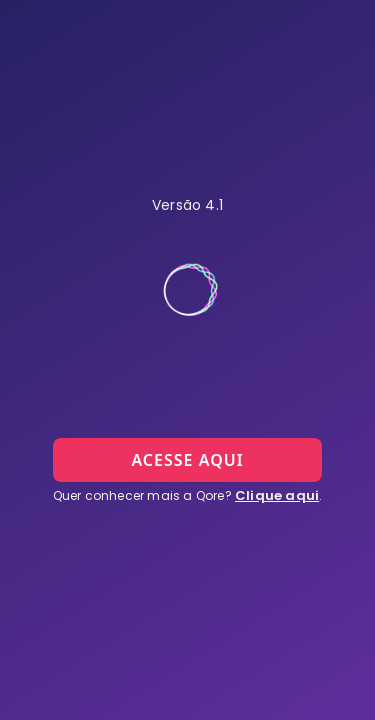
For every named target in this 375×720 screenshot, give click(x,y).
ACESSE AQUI (187, 460)
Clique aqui (277, 495)
